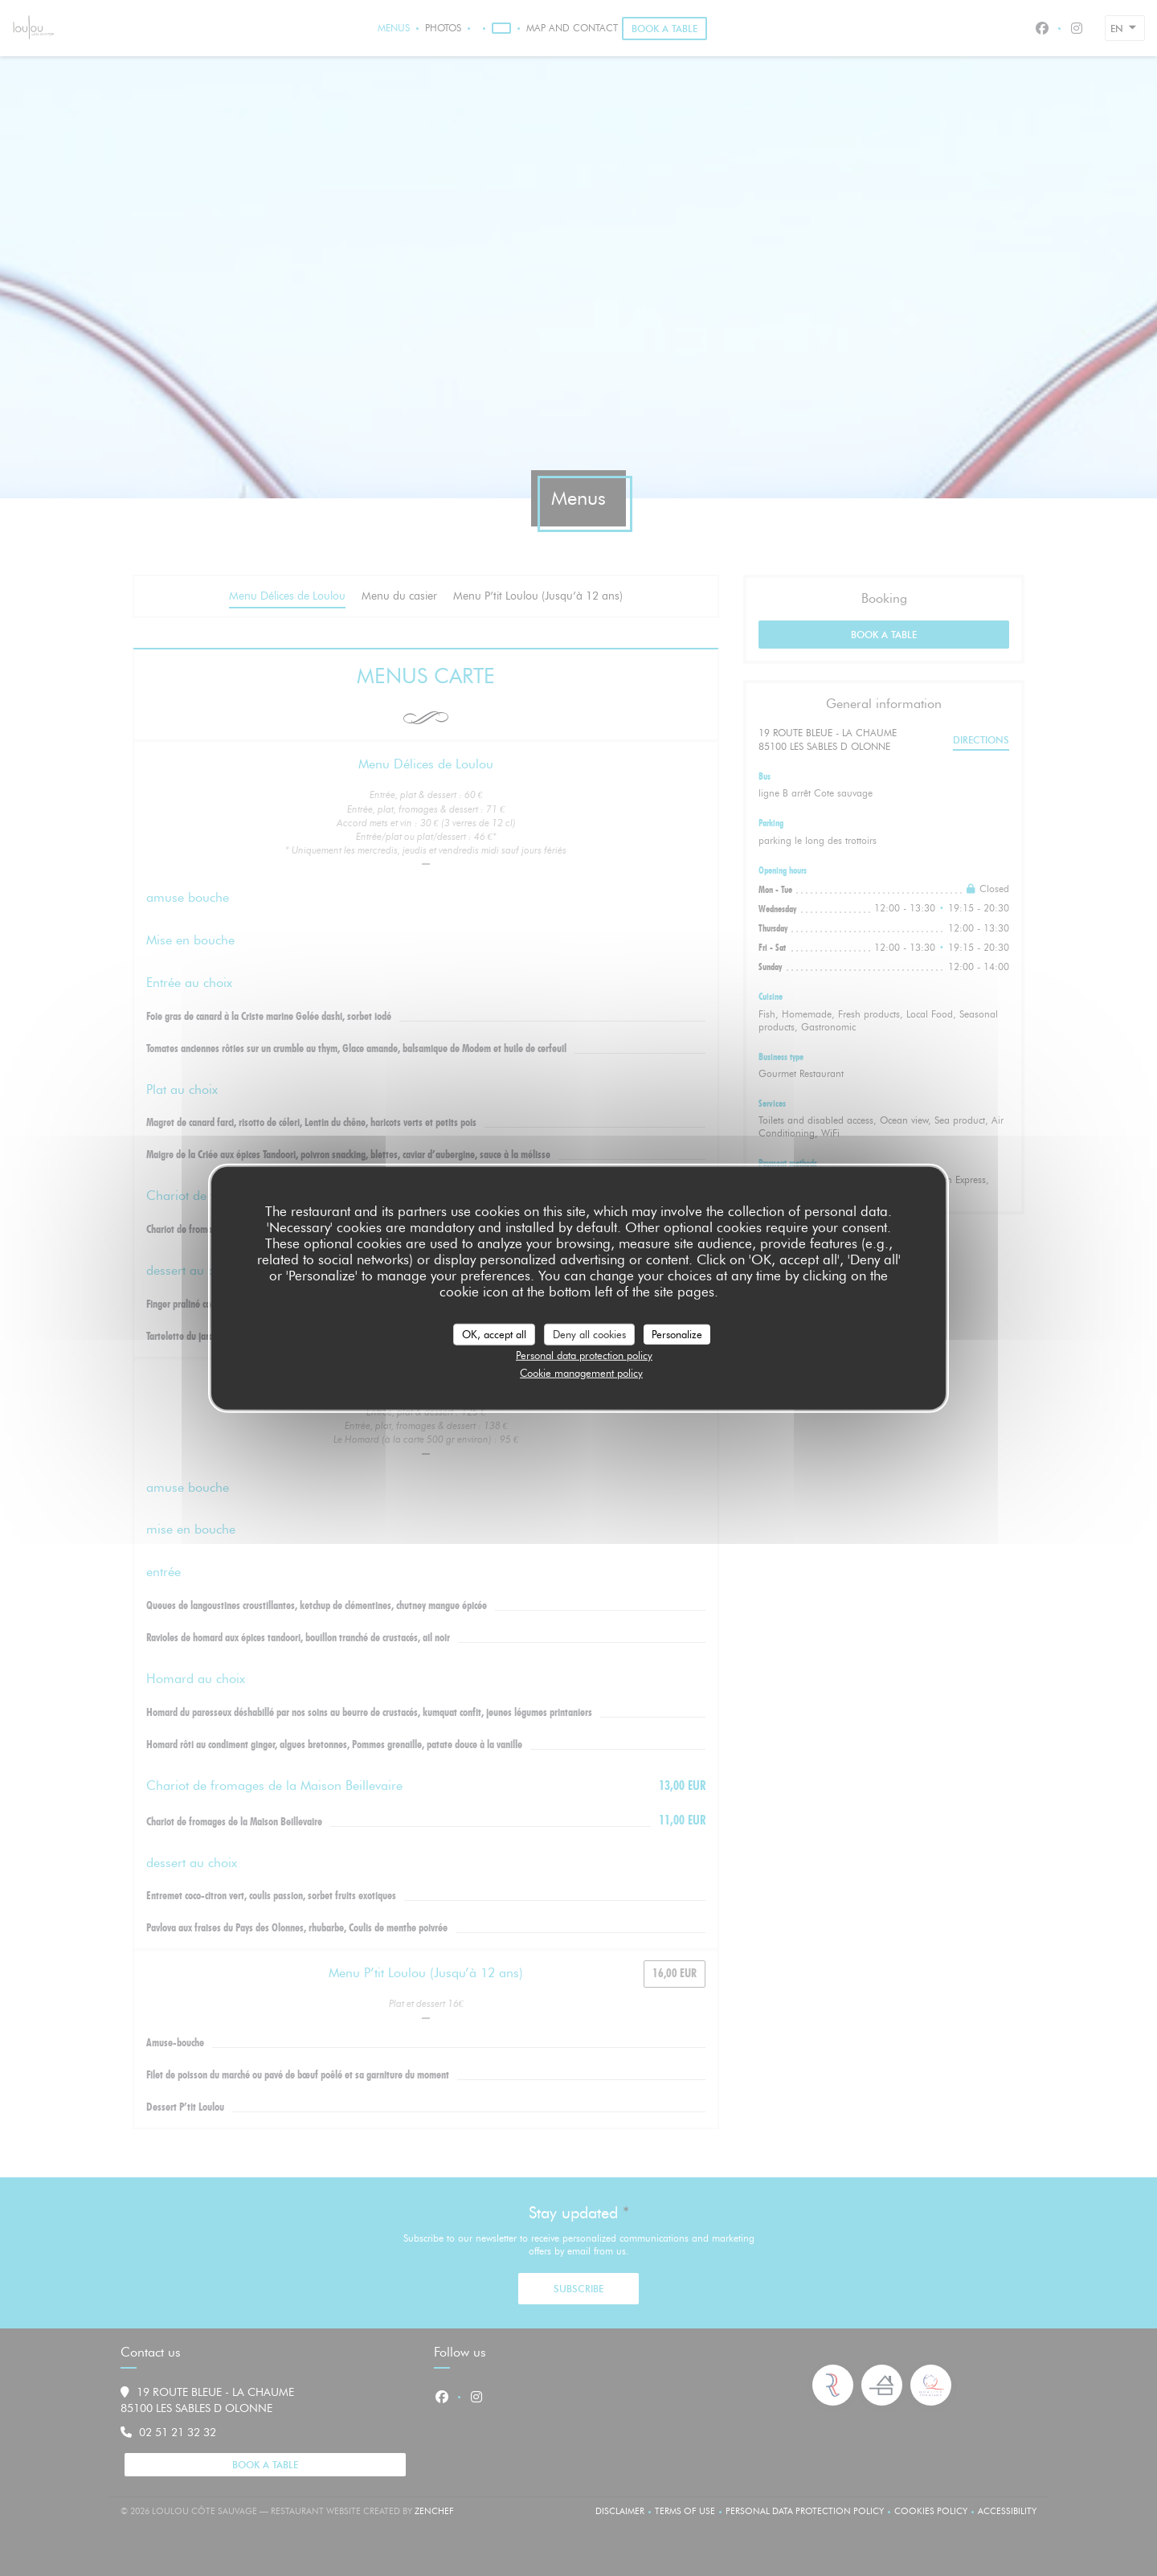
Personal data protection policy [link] (584, 1355)
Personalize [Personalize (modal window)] (677, 1333)
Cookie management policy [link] (581, 1372)
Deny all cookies (589, 1333)
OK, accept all (494, 1333)
